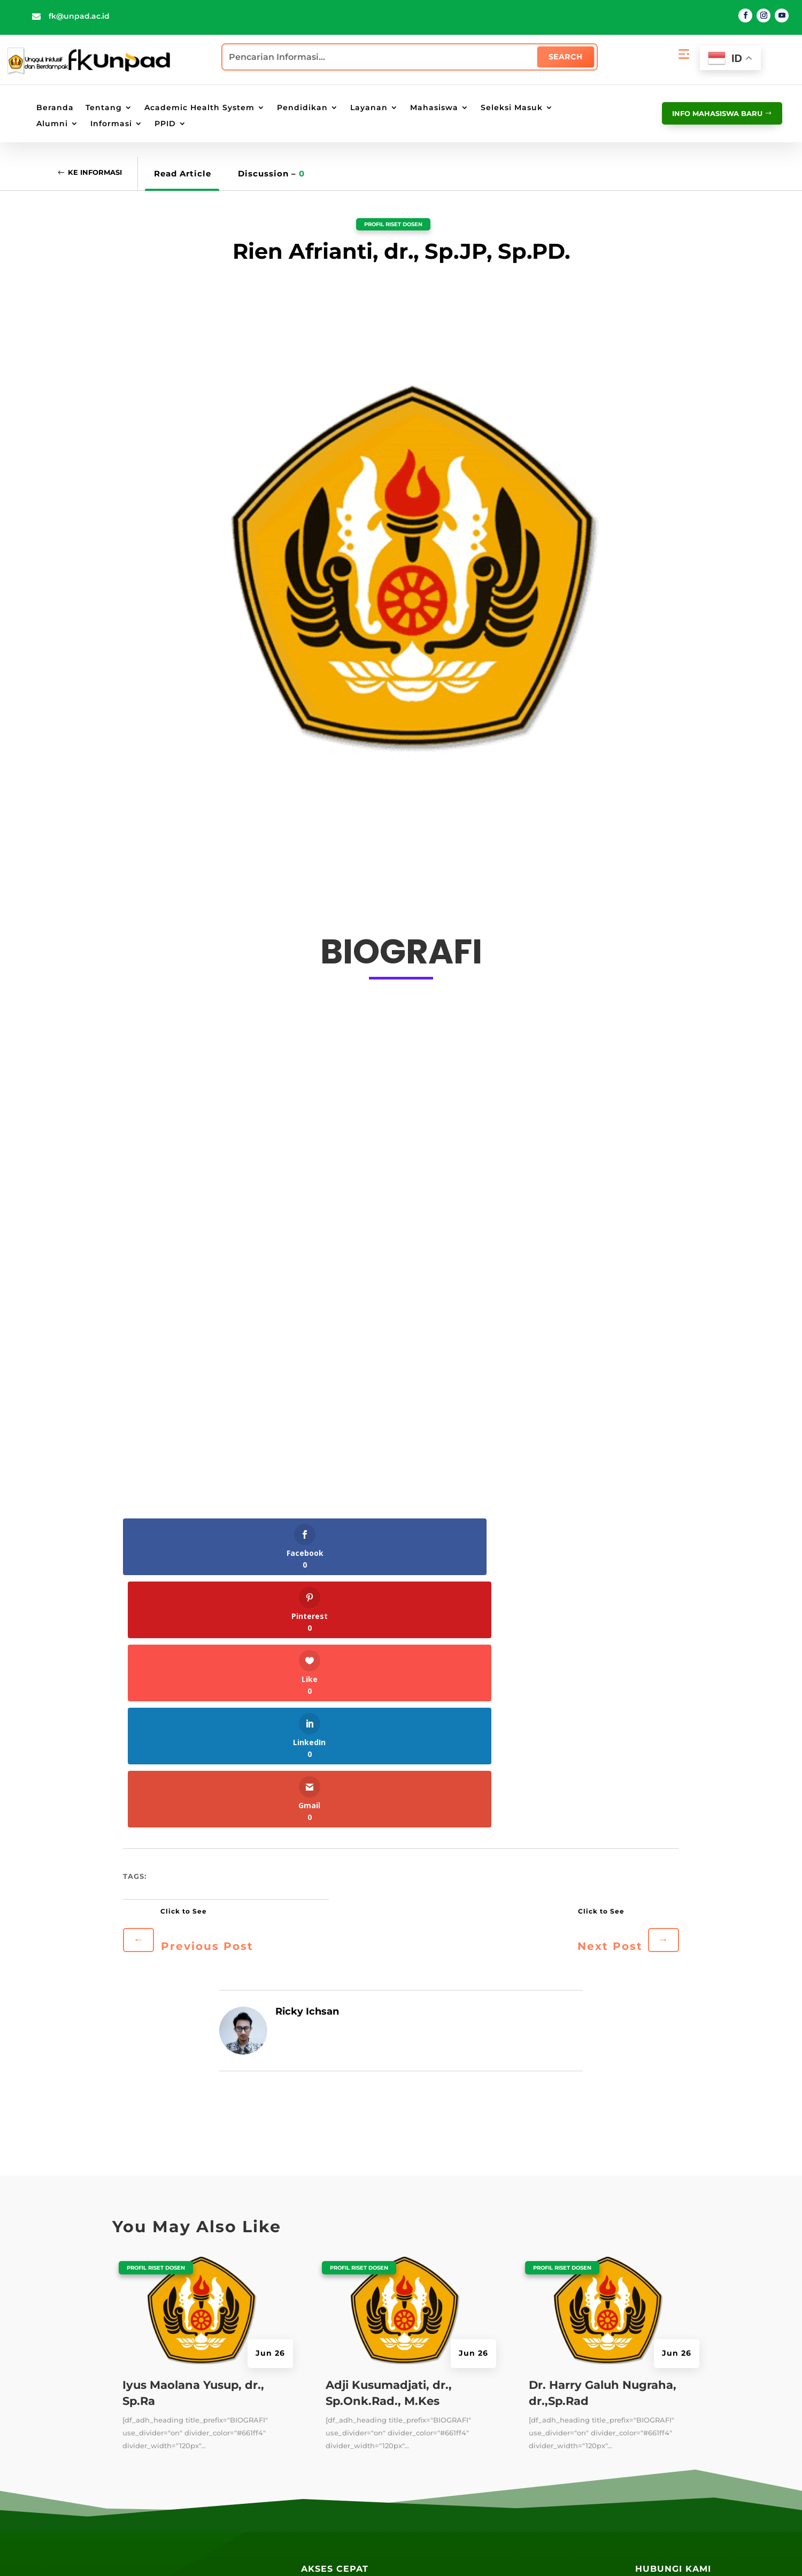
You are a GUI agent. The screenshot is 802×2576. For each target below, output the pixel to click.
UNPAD (427, 2332)
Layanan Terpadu (336, 2455)
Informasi (111, 124)
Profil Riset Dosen (393, 223)
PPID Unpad (548, 2451)
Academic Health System (199, 108)
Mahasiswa (434, 108)
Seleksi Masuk (512, 108)
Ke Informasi (101, 173)
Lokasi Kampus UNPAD (460, 2451)
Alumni (52, 124)
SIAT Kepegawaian (562, 2411)
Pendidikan (302, 108)
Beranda (55, 108)
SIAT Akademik (555, 2332)
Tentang (104, 108)
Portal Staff (436, 2372)
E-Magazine (325, 2416)
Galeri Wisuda (330, 2507)
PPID (165, 124)
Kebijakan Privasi (393, 2552)
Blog (310, 2337)
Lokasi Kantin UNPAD (456, 2509)
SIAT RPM (543, 2391)
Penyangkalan (460, 2552)
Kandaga (319, 2396)
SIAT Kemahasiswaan (567, 2372)
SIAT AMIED (548, 2431)
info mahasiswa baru (709, 113)
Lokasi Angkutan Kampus (465, 2470)
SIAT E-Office (551, 2352)
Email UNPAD (440, 2411)
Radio (312, 2436)
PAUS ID (429, 2352)
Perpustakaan (329, 2376)
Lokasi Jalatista (444, 2490)
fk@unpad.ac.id (79, 16)
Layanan (369, 108)
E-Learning (435, 2431)
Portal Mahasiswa (448, 2391)
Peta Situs (334, 2552)
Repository (322, 2357)
